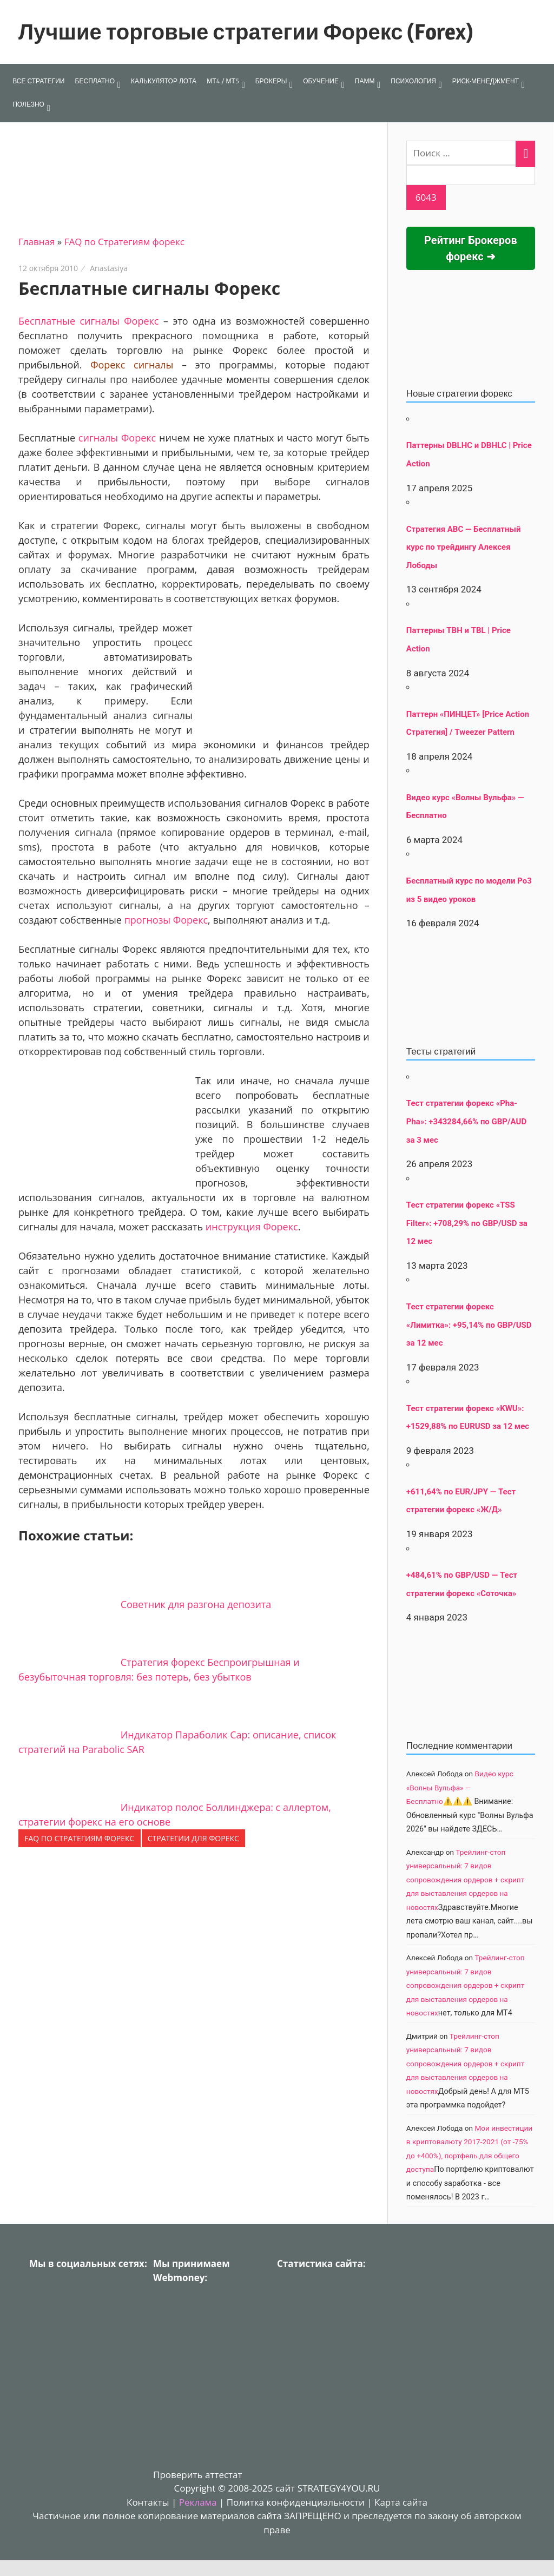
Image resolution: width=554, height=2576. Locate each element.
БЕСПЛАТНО (95, 81)
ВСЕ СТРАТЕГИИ (38, 81)
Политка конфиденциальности (296, 2502)
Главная (36, 241)
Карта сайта (400, 2502)
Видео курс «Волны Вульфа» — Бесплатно (459, 1787)
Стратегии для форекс (193, 1838)
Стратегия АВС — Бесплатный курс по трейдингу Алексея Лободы (463, 547)
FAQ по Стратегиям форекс (124, 241)
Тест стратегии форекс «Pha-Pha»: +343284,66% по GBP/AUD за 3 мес (466, 1121)
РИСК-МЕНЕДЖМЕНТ (485, 81)
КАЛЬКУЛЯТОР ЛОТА (163, 81)
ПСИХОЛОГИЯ (413, 81)
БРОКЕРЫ (271, 81)
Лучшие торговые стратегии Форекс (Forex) (245, 31)
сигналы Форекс (117, 437)
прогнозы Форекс (166, 919)
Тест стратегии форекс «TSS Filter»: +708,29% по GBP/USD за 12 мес (466, 1223)
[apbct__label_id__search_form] (470, 175)
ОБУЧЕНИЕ (321, 81)
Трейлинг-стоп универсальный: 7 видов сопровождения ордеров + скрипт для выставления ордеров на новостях (465, 1880)
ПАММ (365, 81)
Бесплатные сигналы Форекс (88, 320)
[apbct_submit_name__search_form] (426, 197)
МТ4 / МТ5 (223, 81)
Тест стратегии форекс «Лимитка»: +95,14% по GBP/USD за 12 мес (469, 1325)
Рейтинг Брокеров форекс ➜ (470, 248)
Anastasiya (109, 268)
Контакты (148, 2502)
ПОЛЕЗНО (28, 104)
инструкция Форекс (252, 1226)
